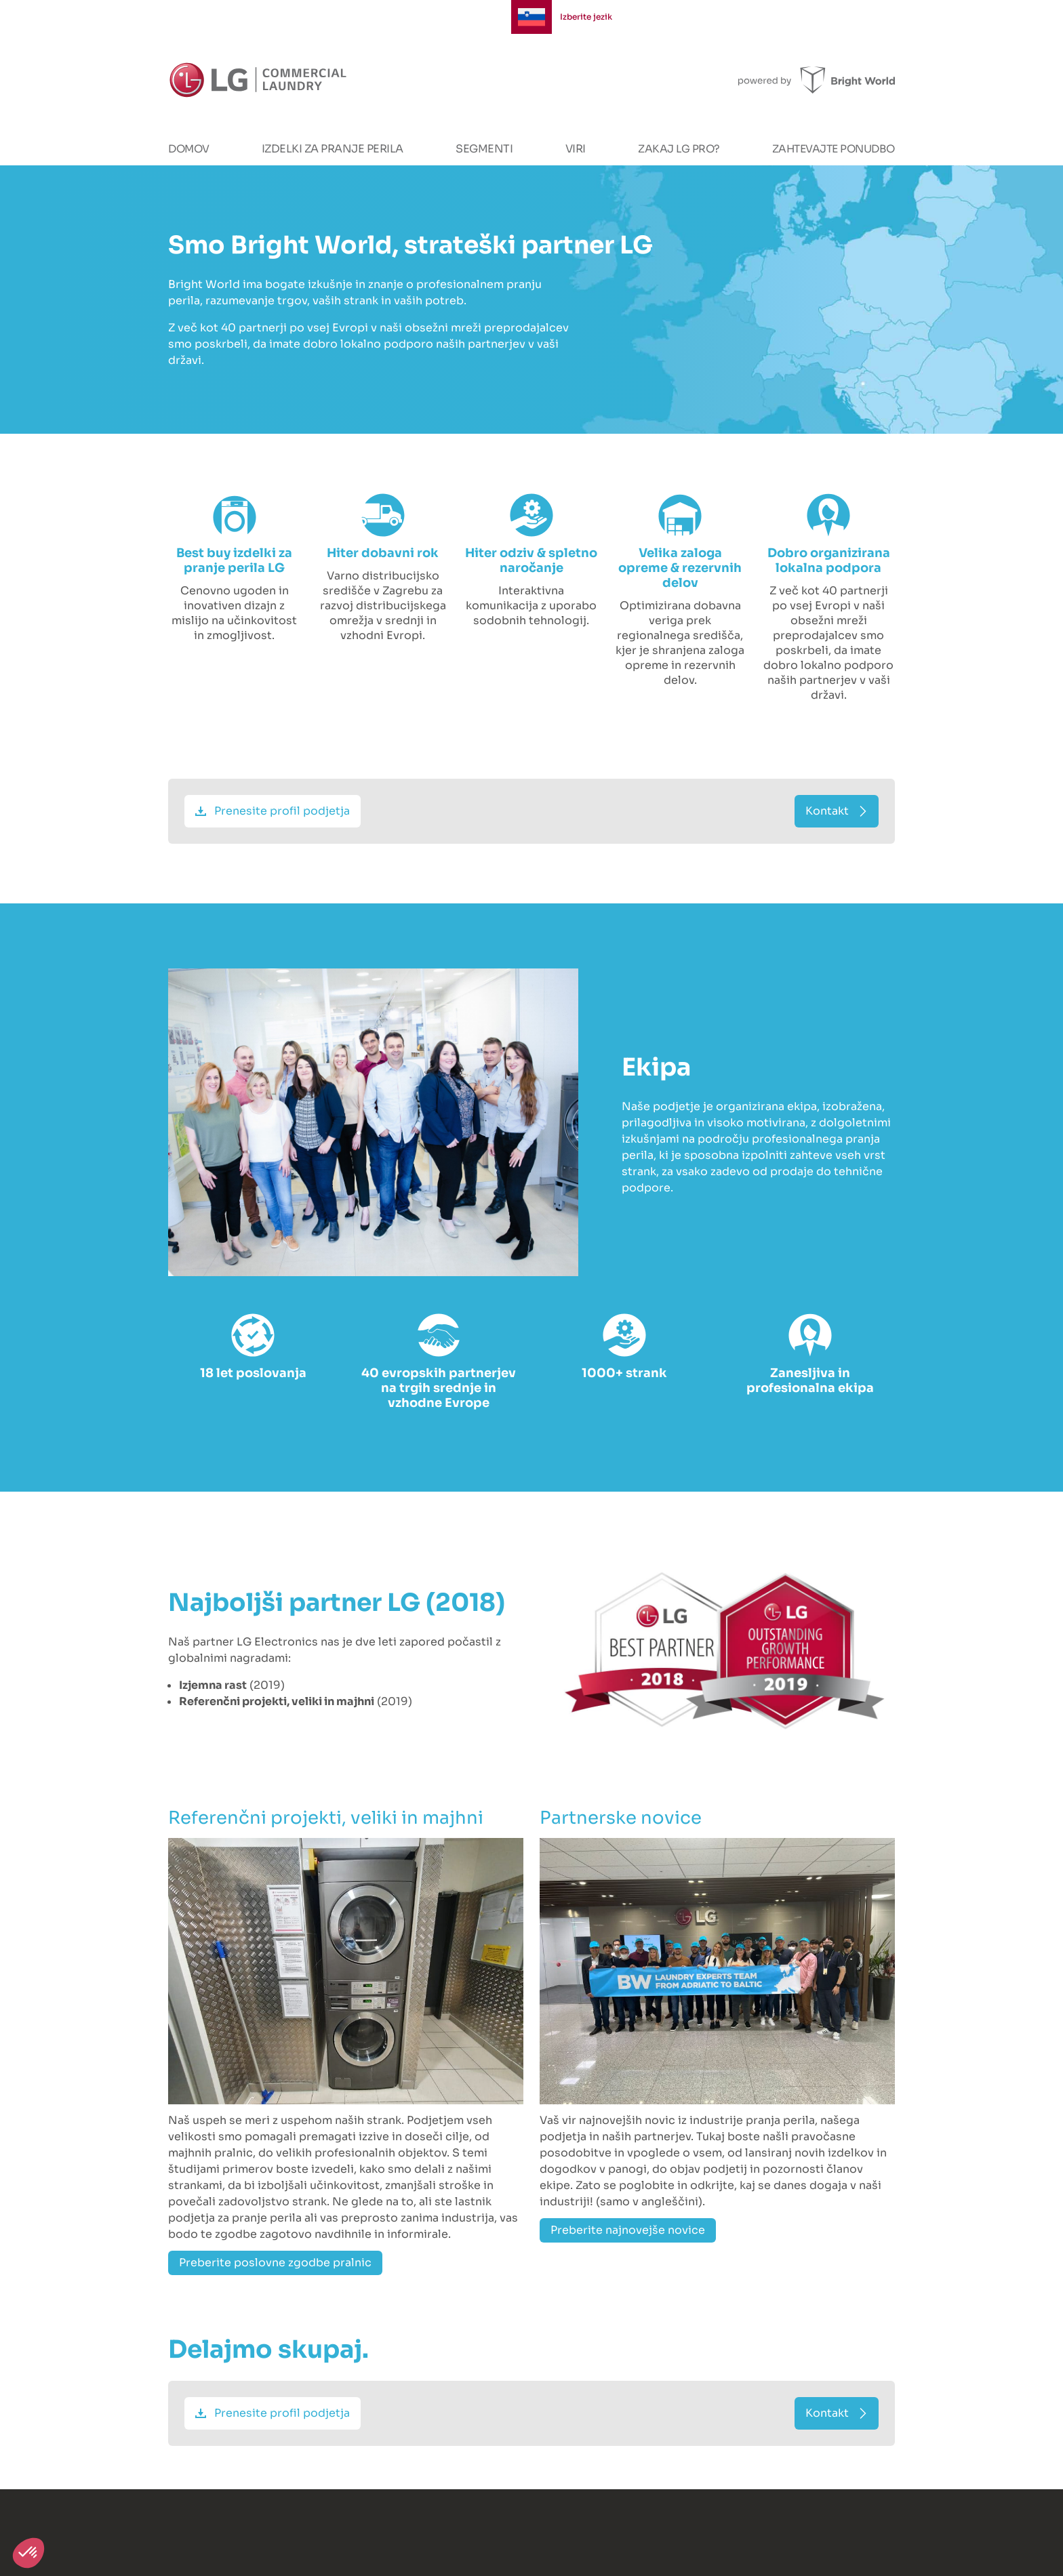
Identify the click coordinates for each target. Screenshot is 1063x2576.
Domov (188, 148)
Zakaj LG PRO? (679, 148)
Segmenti (484, 149)
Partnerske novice (621, 1818)
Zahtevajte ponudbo (833, 148)
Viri (575, 149)
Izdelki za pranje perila (332, 149)
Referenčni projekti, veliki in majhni (325, 1818)
